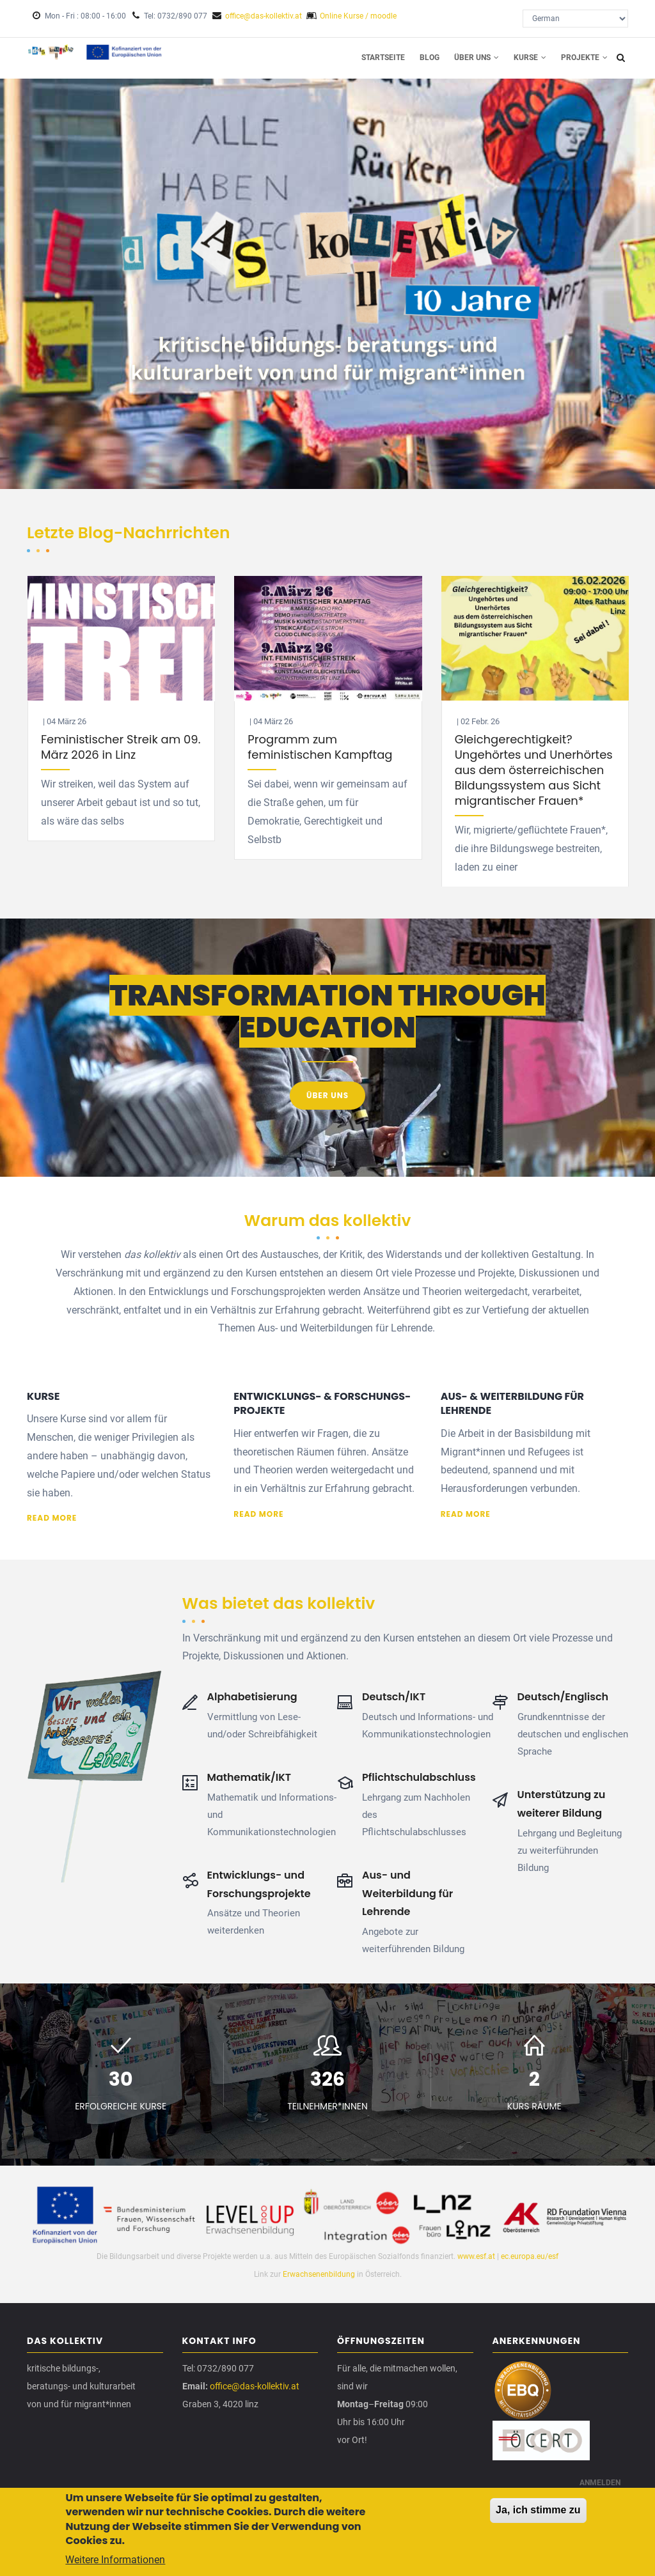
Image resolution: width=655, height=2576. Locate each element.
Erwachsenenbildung (320, 2274)
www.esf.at (476, 2257)
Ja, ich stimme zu (538, 2509)
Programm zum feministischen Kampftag (320, 748)
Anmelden (600, 2483)
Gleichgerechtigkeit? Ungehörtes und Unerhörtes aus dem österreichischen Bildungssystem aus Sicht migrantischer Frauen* (534, 771)
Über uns (475, 58)
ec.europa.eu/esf (529, 2257)
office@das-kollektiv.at (263, 16)
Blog (428, 58)
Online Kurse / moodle (358, 16)
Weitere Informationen (115, 2560)
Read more (52, 1519)
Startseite (380, 58)
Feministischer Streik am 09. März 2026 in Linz (120, 748)
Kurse (529, 58)
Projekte (584, 58)
